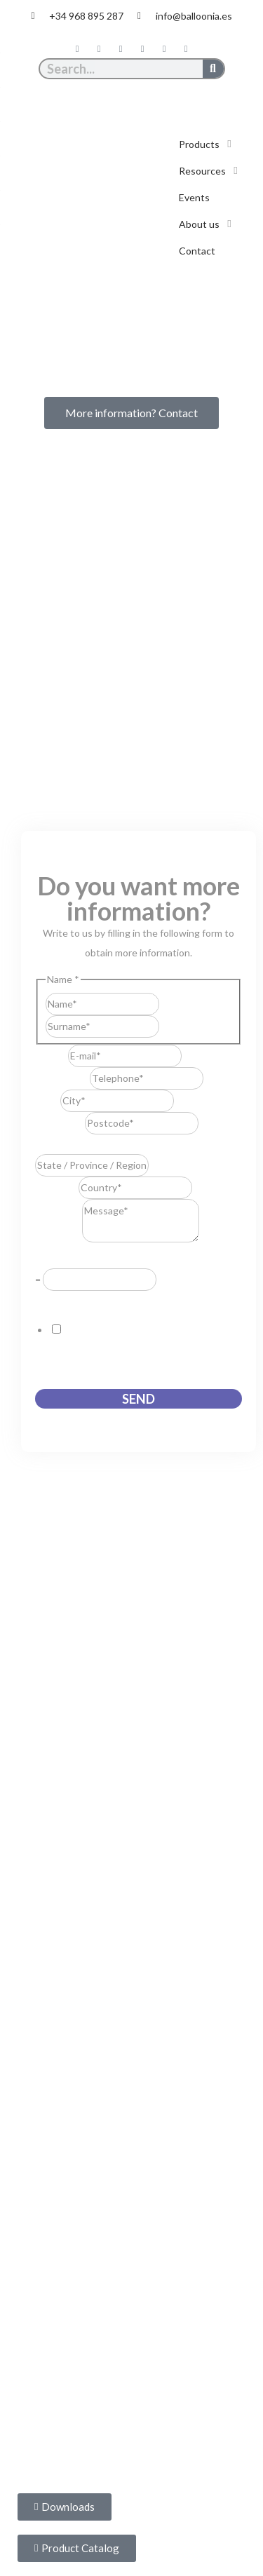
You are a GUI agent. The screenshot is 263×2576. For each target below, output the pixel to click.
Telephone (62, 1078)
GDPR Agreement (78, 1300)
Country (57, 1187)
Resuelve (59, 1258)
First (169, 1004)
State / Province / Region (93, 1144)
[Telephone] (146, 1078)
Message (58, 1239)
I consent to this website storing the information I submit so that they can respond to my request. (137, 1349)
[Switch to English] (145, 95)
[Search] (213, 69)
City (47, 1100)
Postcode (60, 1123)
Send (138, 1398)
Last (168, 1026)
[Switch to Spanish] (118, 95)
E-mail (51, 1056)
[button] (207, 144)
